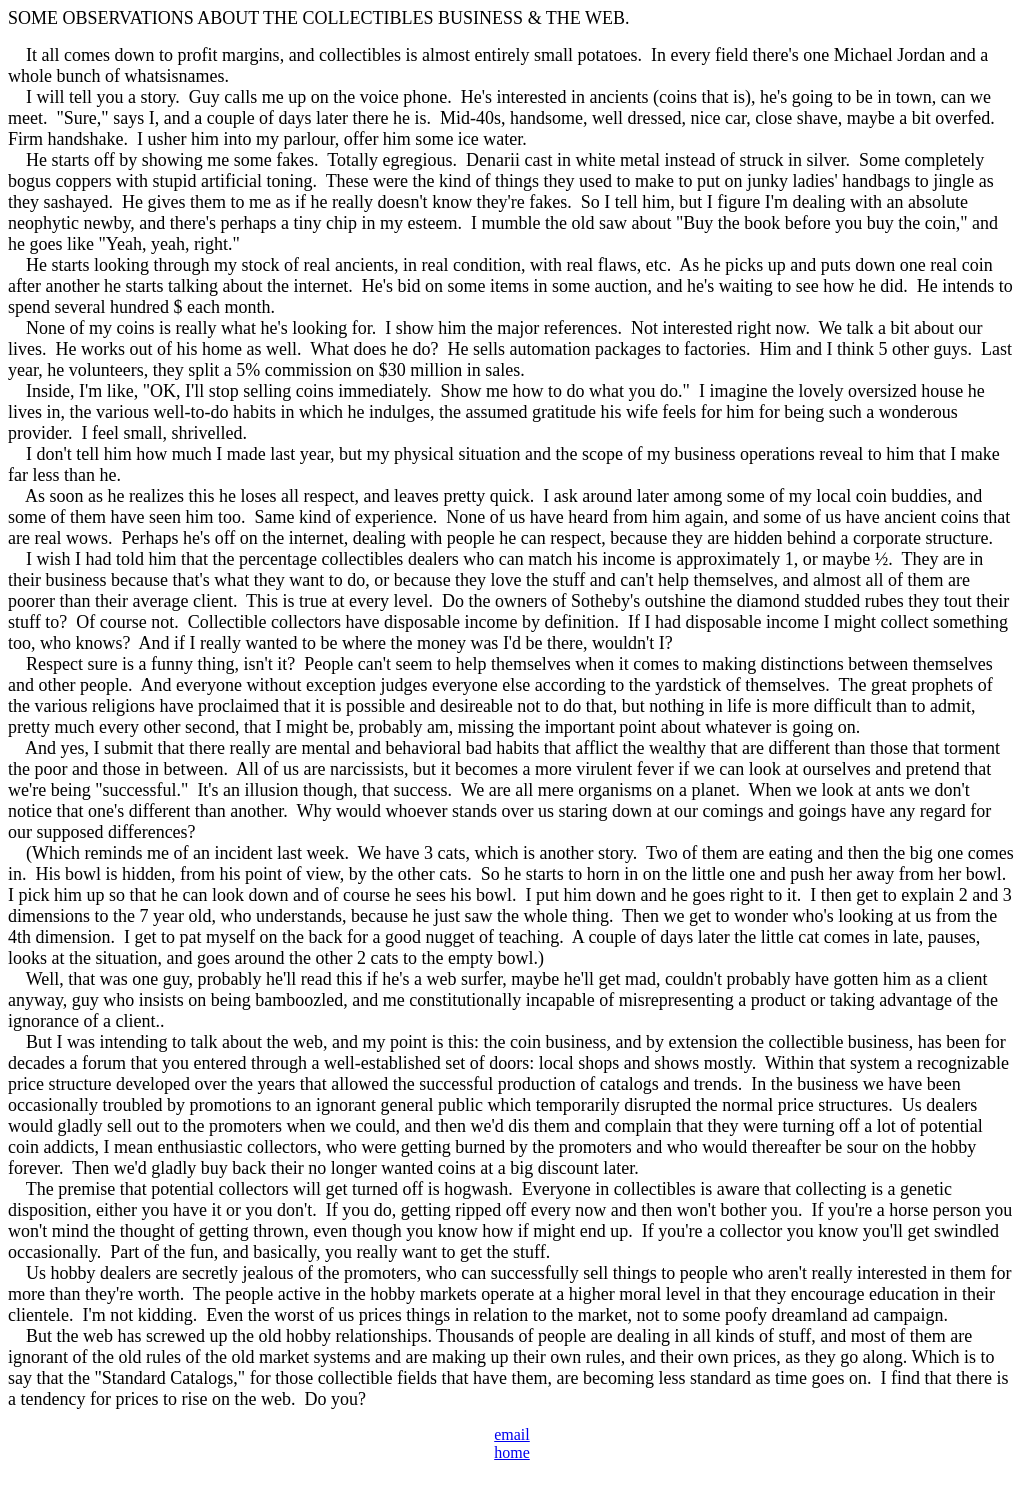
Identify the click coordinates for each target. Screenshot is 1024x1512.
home (512, 1452)
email (512, 1434)
